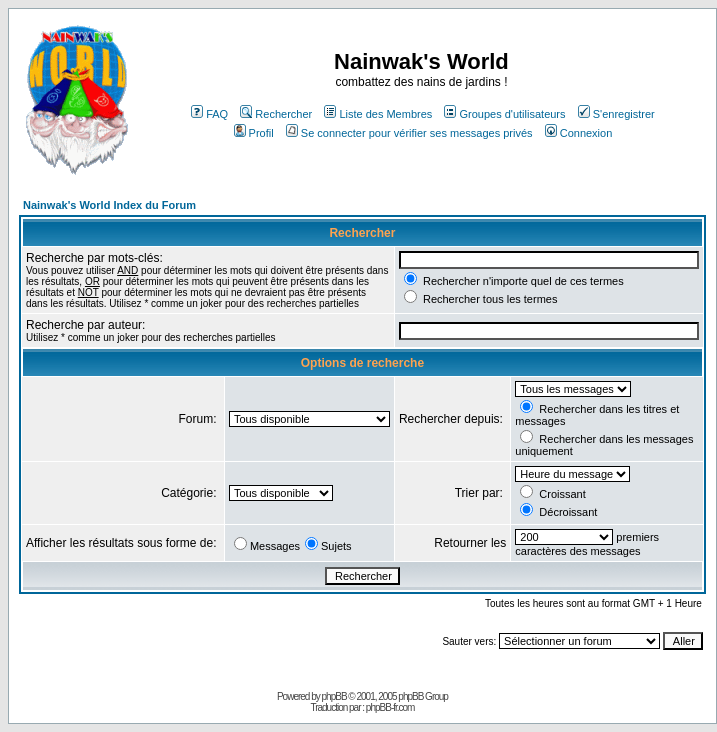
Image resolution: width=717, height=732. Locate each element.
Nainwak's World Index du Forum (109, 205)
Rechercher (276, 114)
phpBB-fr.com (390, 707)
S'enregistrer (616, 114)
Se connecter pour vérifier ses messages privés (409, 133)
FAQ (209, 114)
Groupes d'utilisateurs (504, 114)
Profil (254, 133)
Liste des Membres (378, 114)
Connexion (579, 133)
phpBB (334, 696)
